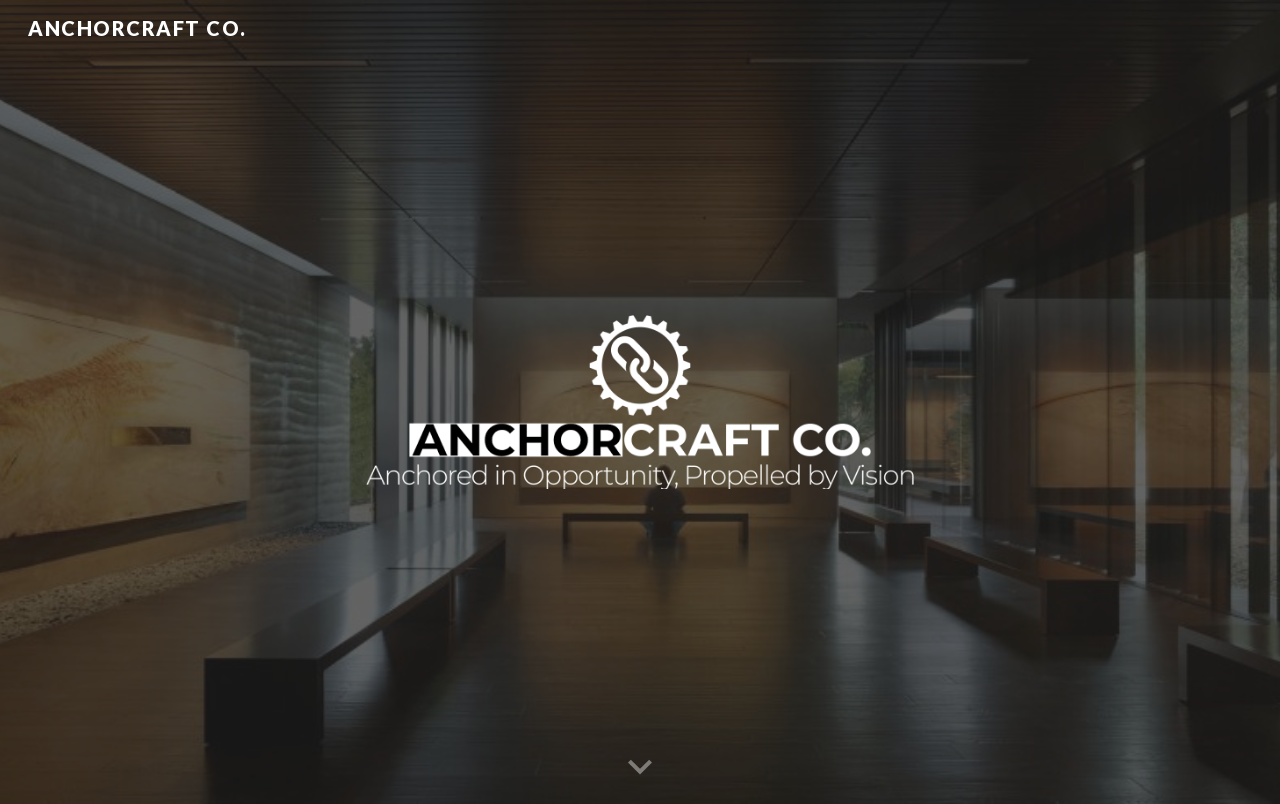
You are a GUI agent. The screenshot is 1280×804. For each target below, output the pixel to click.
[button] (640, 768)
